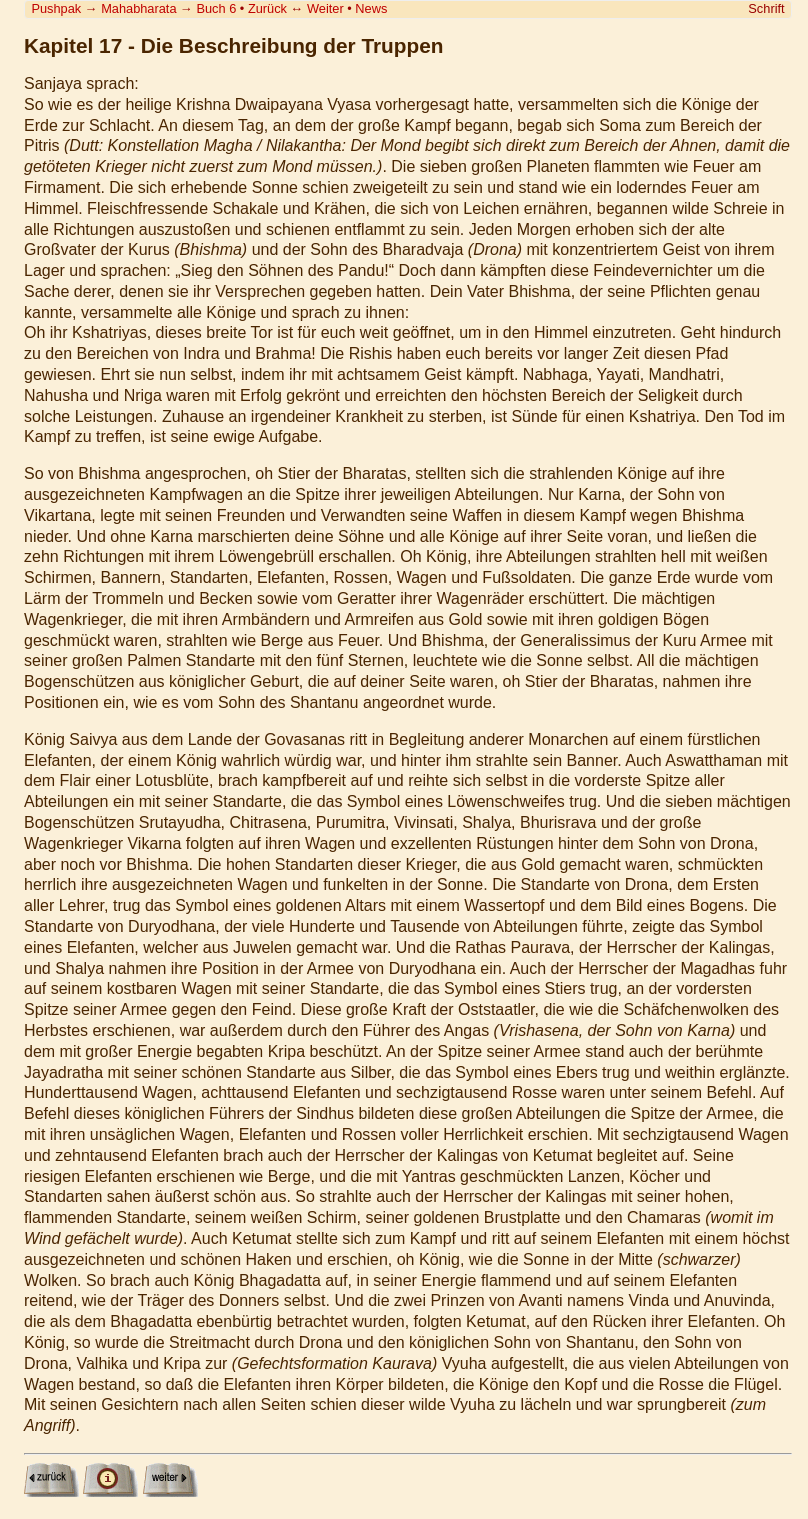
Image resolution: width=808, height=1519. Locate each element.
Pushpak (56, 8)
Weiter (325, 8)
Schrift (766, 8)
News (371, 8)
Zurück (267, 8)
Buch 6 (216, 8)
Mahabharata (138, 8)
